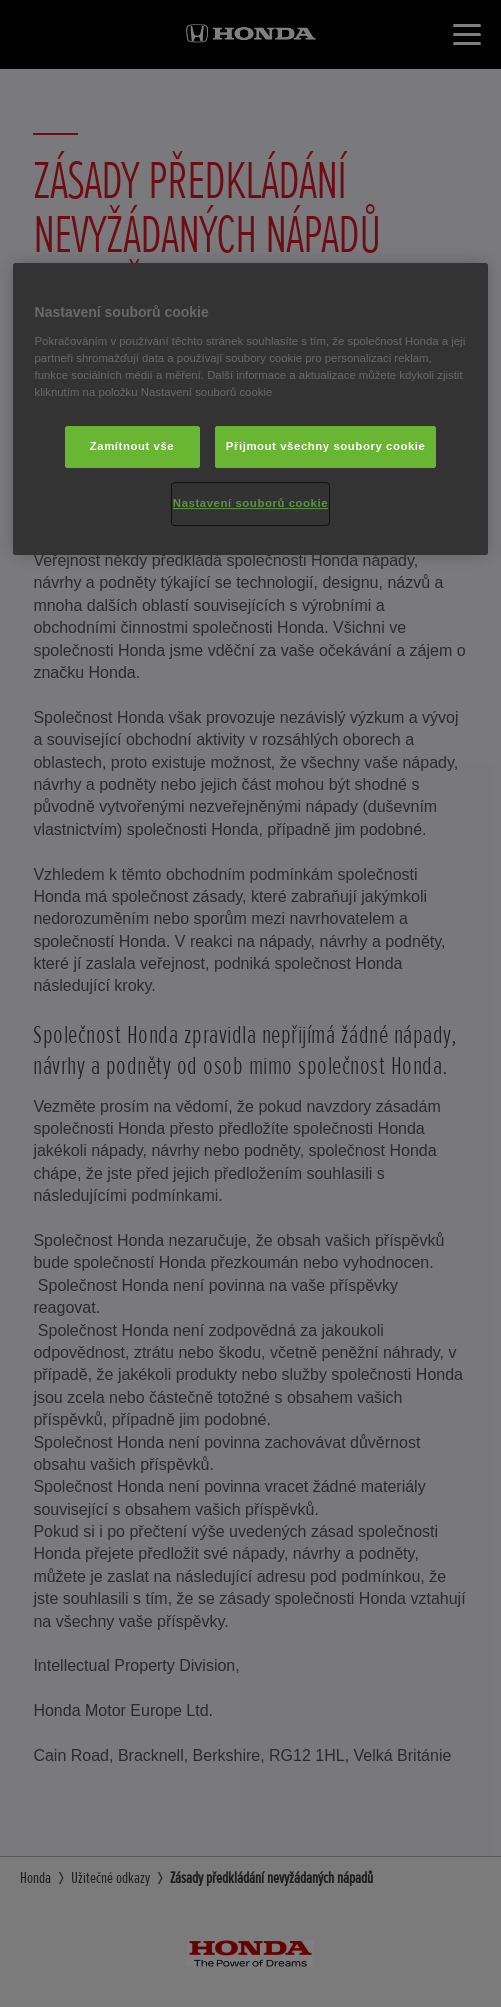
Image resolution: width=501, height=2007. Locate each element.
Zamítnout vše (132, 446)
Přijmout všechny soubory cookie (326, 446)
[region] (251, 409)
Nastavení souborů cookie (250, 503)
